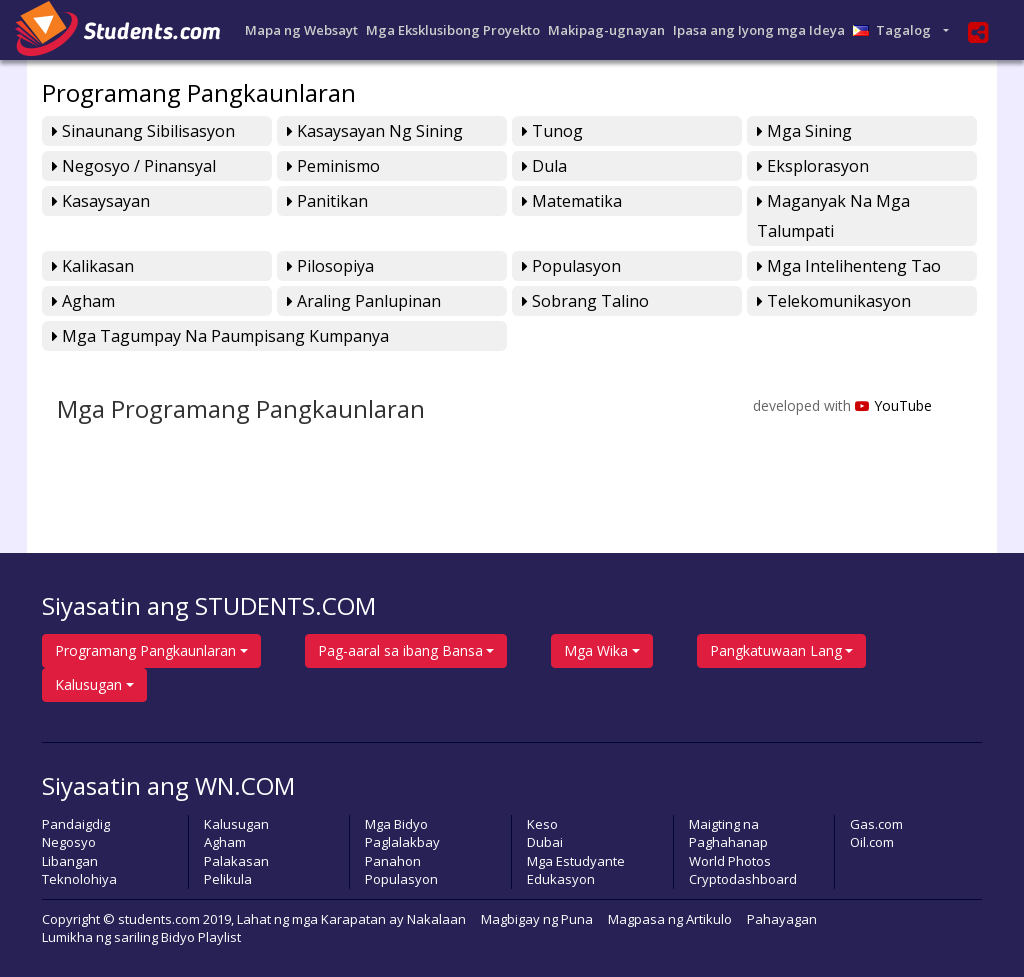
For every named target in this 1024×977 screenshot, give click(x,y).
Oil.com (872, 842)
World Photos (730, 861)
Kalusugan (88, 684)
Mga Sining (804, 131)
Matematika (572, 201)
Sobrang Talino (585, 301)
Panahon (393, 861)
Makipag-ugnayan (606, 30)
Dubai (545, 842)
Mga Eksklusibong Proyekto (453, 30)
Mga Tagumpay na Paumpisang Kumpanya (220, 336)
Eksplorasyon (813, 166)
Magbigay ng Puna (537, 919)
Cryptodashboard (743, 879)
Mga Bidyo (396, 824)
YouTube (893, 405)
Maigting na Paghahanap (728, 833)
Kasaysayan (101, 201)
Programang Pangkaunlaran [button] (145, 650)
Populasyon (571, 266)
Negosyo (69, 842)
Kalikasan (93, 266)
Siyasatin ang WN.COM (168, 785)
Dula (544, 166)
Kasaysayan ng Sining (375, 131)
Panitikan (327, 201)
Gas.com (876, 824)
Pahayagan (782, 919)
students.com (159, 919)
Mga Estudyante (576, 861)
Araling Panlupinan (364, 301)
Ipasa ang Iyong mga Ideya (759, 30)
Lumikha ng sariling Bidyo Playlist (141, 937)
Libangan (70, 861)
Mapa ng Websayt (301, 30)
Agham (83, 301)
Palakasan (236, 861)
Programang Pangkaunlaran (199, 92)
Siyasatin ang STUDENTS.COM (209, 605)
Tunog (552, 131)
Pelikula (228, 879)
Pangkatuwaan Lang (776, 650)
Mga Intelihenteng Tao (849, 266)
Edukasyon (561, 879)
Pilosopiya (330, 266)
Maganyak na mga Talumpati (833, 216)
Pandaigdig (76, 824)
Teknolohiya (79, 879)
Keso (542, 824)
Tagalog (896, 30)
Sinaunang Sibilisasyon (143, 131)
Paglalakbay (402, 842)
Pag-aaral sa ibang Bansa (400, 650)
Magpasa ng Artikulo (670, 919)
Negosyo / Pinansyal (134, 166)
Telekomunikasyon (834, 301)
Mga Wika (596, 650)
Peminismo (333, 166)
